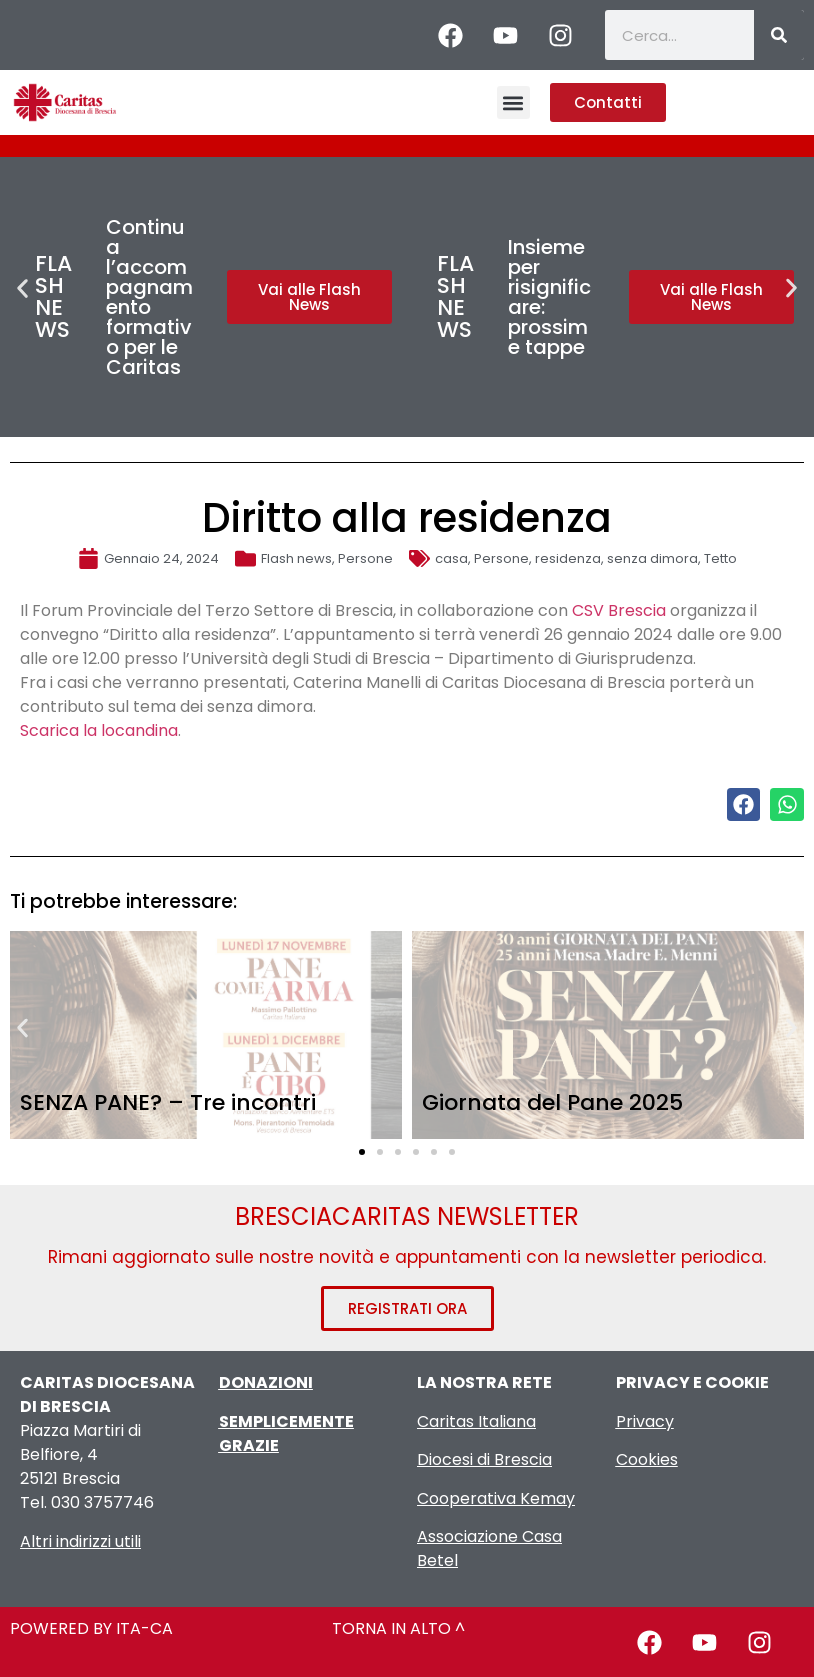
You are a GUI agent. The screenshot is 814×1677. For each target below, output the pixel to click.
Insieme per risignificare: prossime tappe (549, 297)
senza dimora (652, 558)
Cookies (647, 1459)
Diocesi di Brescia (484, 1459)
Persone (365, 558)
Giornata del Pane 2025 (552, 1102)
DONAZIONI (266, 1382)
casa (451, 558)
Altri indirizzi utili (80, 1541)
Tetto (720, 558)
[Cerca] (779, 35)
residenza (568, 558)
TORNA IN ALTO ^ (398, 1628)
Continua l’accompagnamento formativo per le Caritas (149, 297)
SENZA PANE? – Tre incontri (168, 1102)
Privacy (645, 1421)
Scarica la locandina (99, 730)
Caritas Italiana (476, 1421)
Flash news (296, 558)
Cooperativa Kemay (496, 1498)
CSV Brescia (619, 610)
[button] (513, 102)
